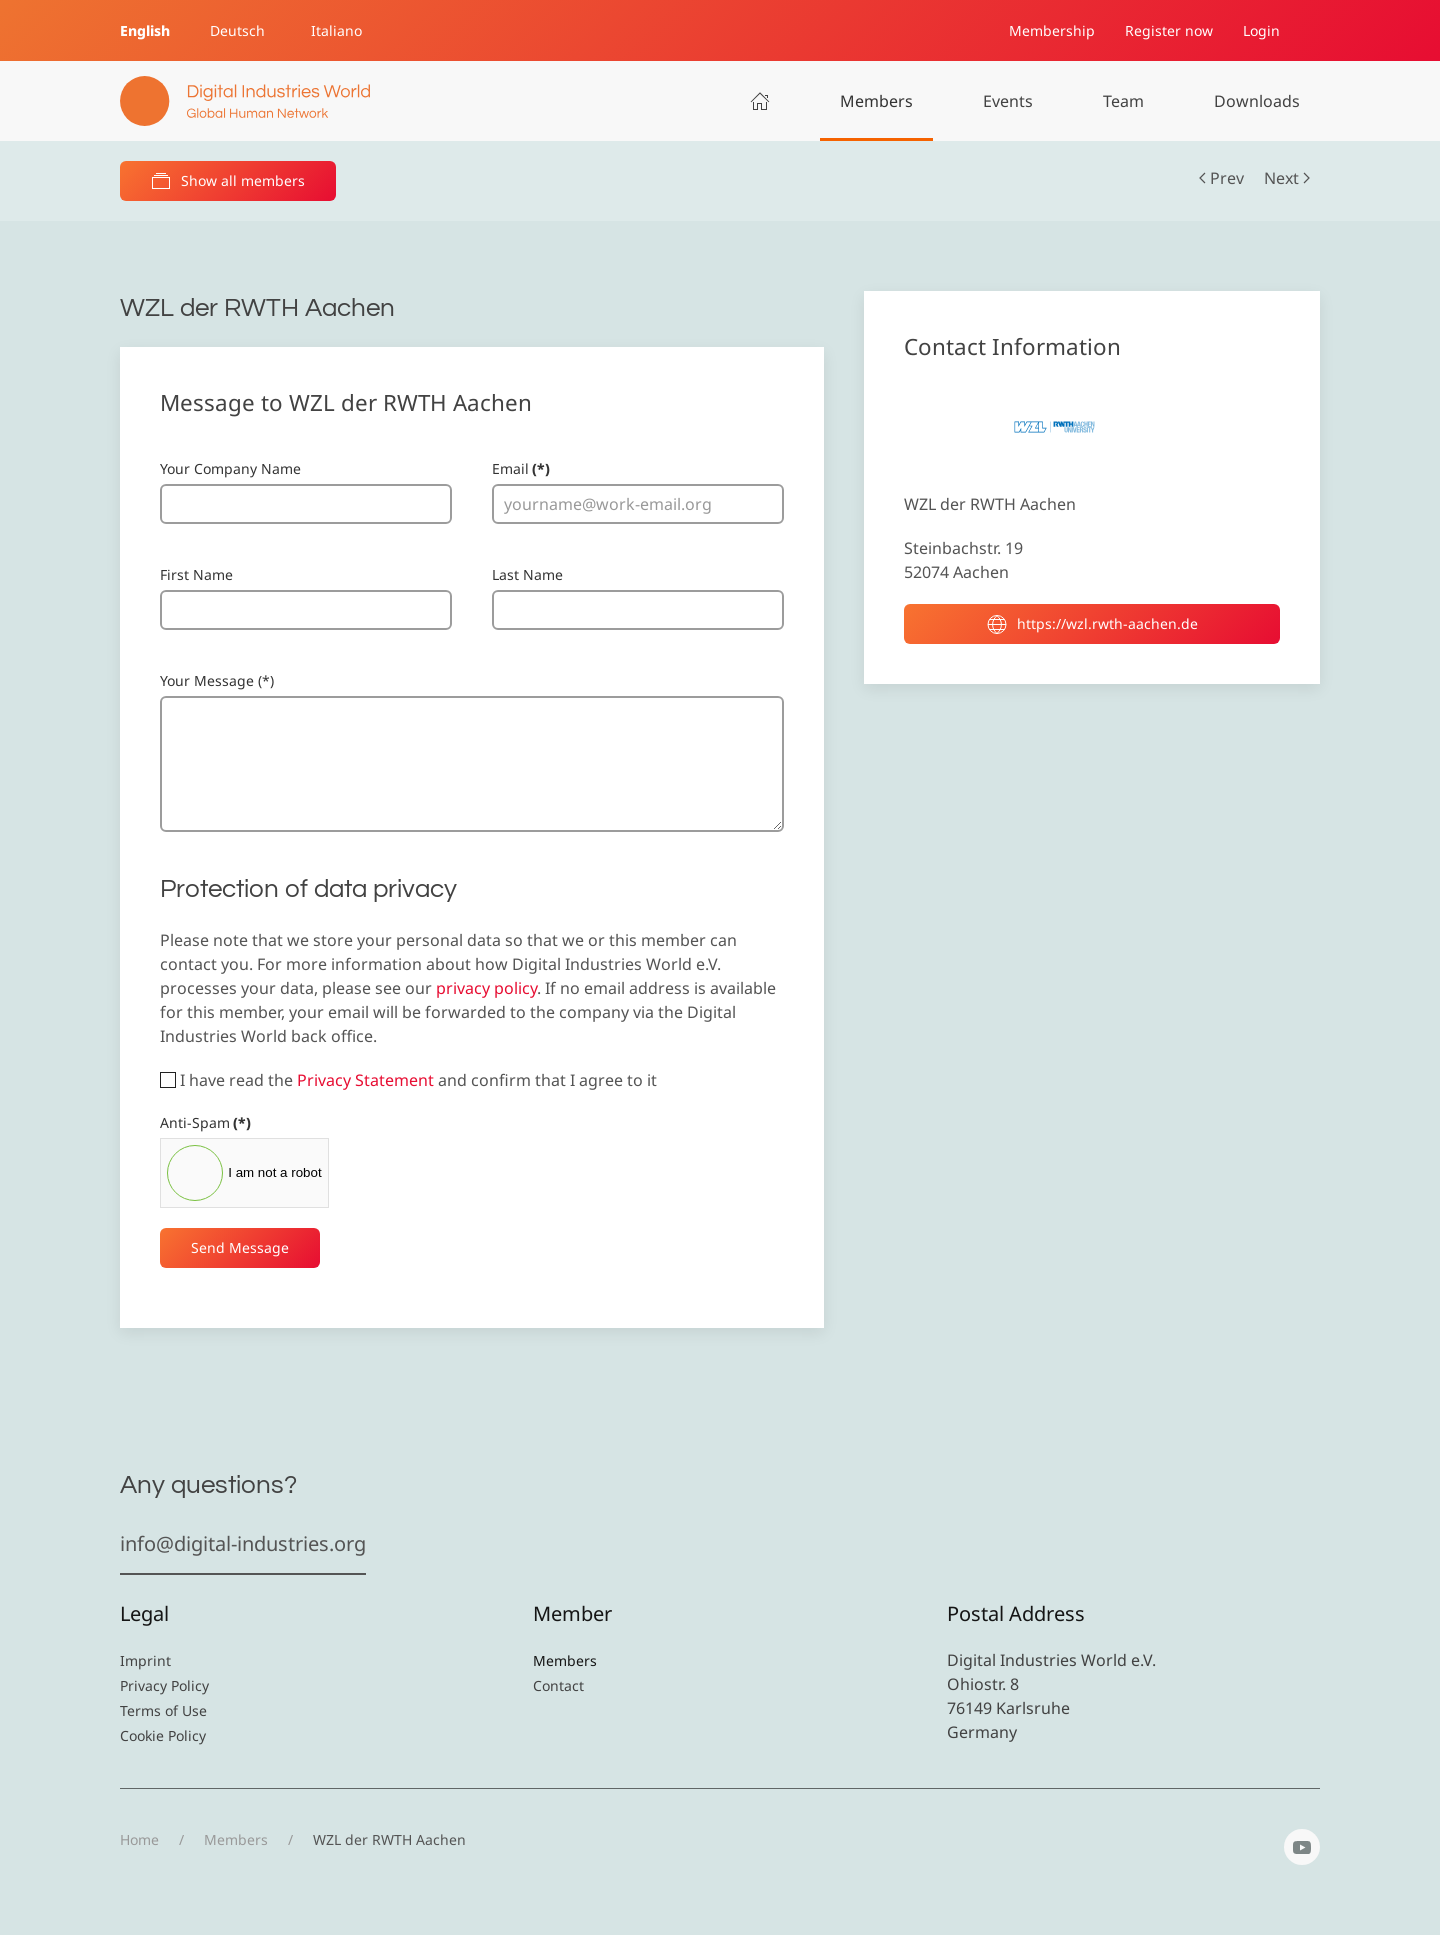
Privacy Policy (164, 1685)
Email (521, 468)
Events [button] (1008, 101)
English (145, 30)
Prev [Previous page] (1221, 178)
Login (1261, 30)
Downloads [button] (1257, 101)
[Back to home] (245, 101)
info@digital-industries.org (243, 1543)
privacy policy (486, 988)
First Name (196, 574)
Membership (1052, 30)
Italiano (336, 30)
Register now (1169, 30)
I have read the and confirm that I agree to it (408, 1080)
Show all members (228, 181)
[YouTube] (1302, 1847)
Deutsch (237, 30)
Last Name (527, 574)
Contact (558, 1685)
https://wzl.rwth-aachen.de (1092, 624)
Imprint (145, 1660)
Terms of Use (163, 1710)
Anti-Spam (205, 1122)
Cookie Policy (163, 1735)
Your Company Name (230, 468)
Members (876, 101)
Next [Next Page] (1287, 178)
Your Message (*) (217, 680)
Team (1123, 101)
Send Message (240, 1247)
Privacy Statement (365, 1080)
